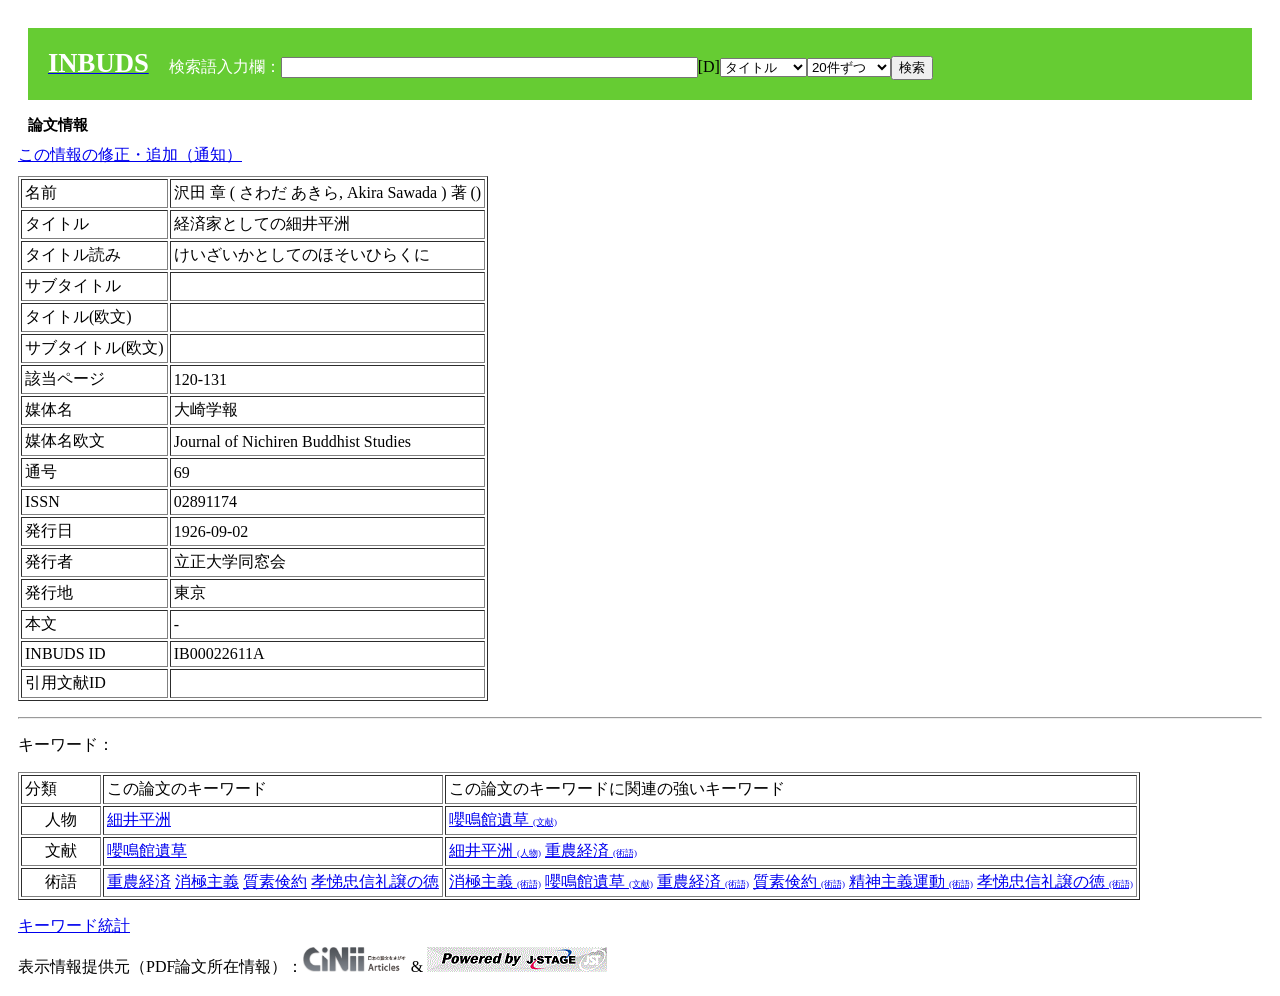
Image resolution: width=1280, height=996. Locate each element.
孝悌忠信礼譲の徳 (375, 881)
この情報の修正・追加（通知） (130, 154)
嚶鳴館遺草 (503, 819)
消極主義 (207, 881)
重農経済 (591, 850)
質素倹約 (275, 881)
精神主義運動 (911, 881)
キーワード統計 (74, 925)
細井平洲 (139, 819)
